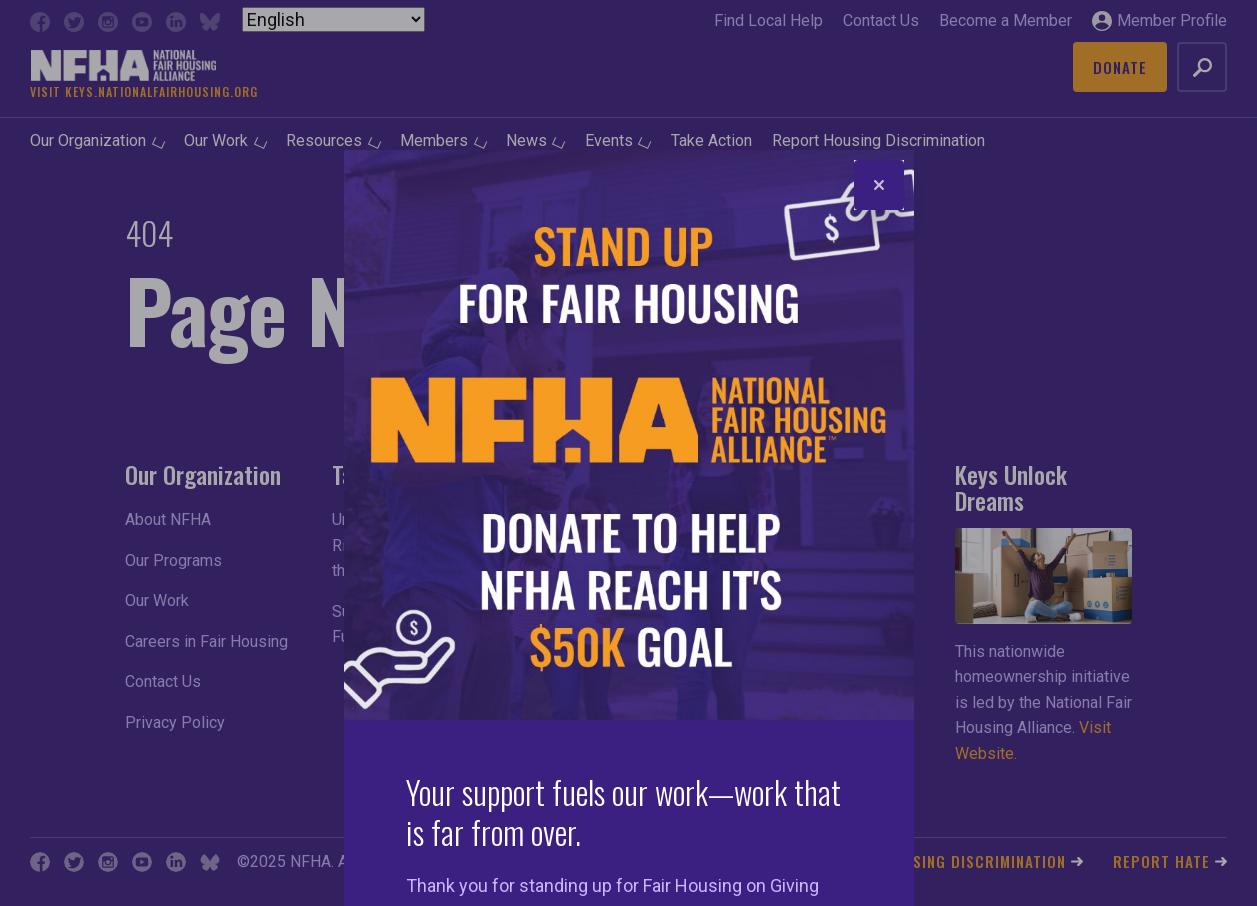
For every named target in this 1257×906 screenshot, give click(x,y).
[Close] (879, 185)
